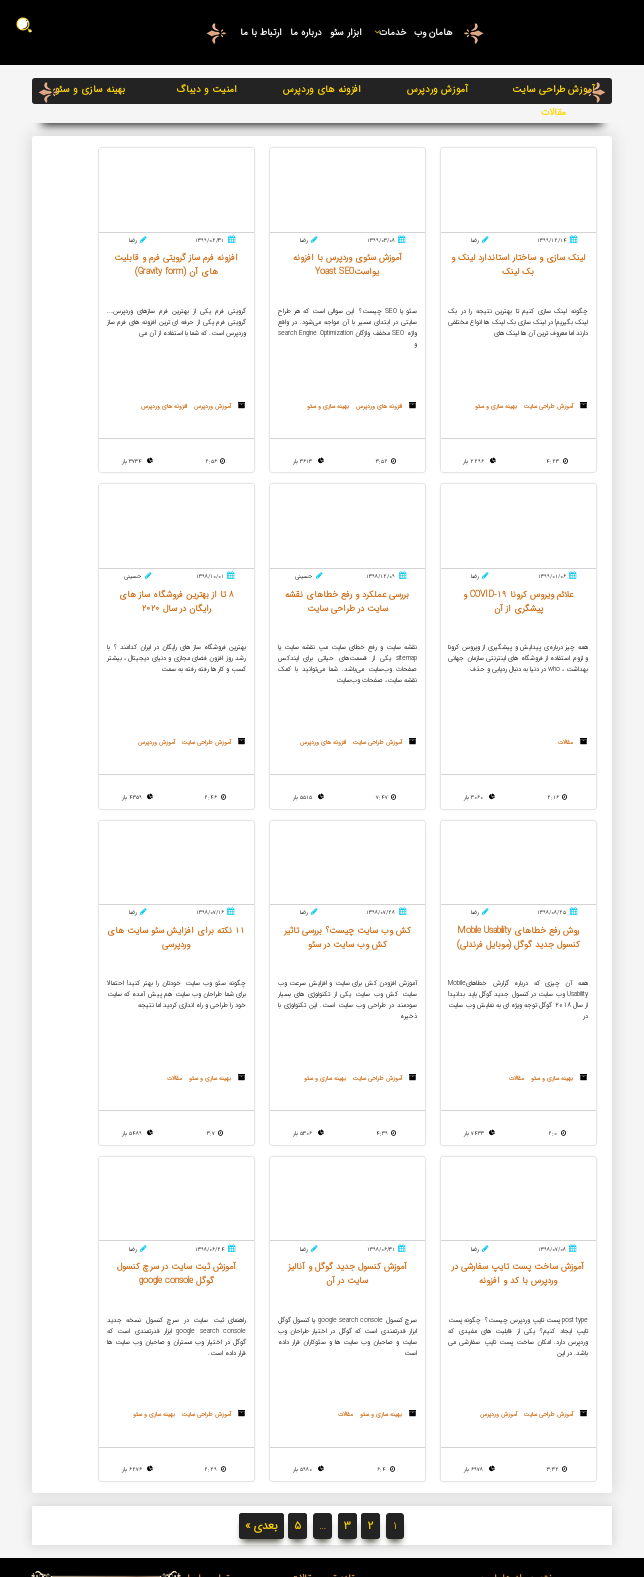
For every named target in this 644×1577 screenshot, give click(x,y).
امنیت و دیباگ (206, 89)
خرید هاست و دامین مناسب (323, 1326)
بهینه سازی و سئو (90, 89)
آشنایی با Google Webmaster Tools (323, 1379)
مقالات (553, 112)
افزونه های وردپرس (322, 89)
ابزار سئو (343, 32)
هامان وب (433, 32)
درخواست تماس (131, 1362)
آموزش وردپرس (437, 89)
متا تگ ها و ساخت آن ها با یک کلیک (323, 1424)
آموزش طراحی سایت (553, 89)
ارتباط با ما (257, 32)
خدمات (386, 32)
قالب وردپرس (323, 1401)
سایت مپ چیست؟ (323, 1296)
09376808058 (145, 1306)
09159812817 (145, 1326)
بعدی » (261, 1208)
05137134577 (145, 1286)
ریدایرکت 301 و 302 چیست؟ (323, 1311)
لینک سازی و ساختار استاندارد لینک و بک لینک (323, 1349)
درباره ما (303, 32)
